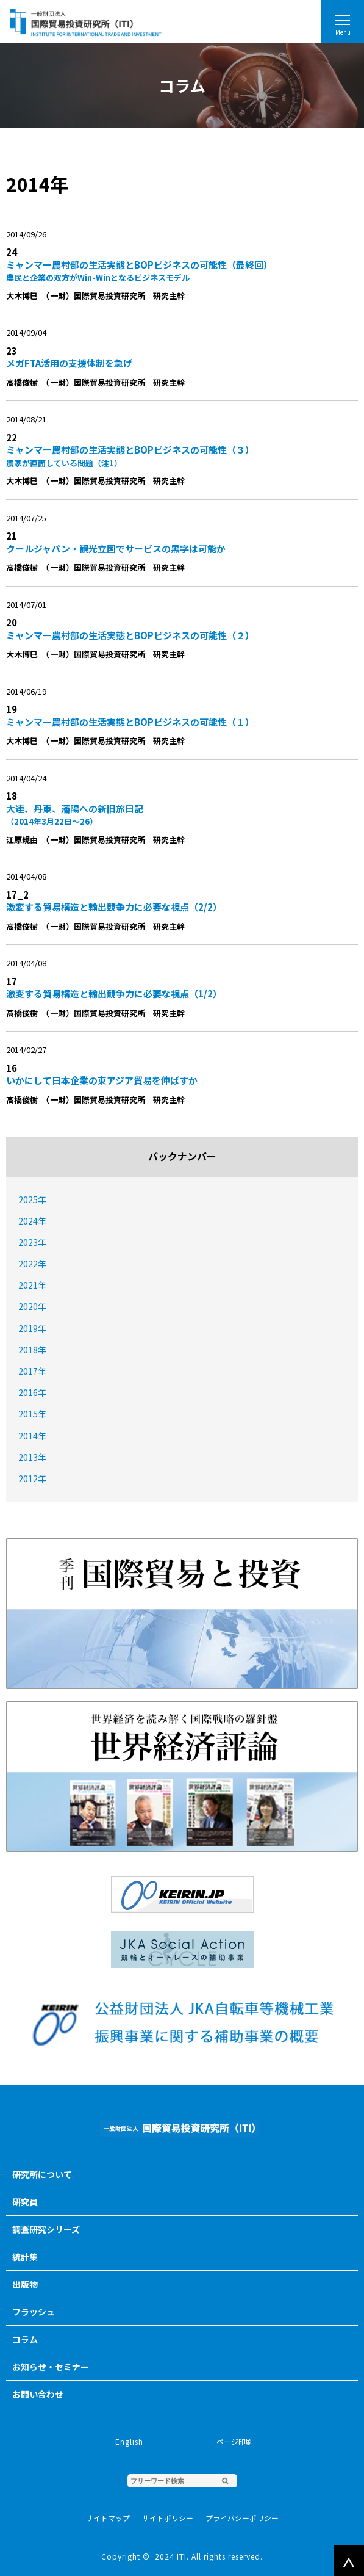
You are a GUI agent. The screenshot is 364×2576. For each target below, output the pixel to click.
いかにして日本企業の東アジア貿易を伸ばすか (102, 1080)
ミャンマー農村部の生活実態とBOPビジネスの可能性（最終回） (176, 271)
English (129, 2441)
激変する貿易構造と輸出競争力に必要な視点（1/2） (114, 993)
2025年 (32, 1199)
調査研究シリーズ (46, 2229)
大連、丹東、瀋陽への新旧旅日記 (176, 815)
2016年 (32, 1392)
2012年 (32, 1478)
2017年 (32, 1371)
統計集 (25, 2257)
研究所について (42, 2174)
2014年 (32, 1436)
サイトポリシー (167, 2518)
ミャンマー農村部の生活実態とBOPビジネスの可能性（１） (130, 721)
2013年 (32, 1457)
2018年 (32, 1350)
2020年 (32, 1306)
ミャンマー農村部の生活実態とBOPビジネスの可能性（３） (176, 456)
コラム (25, 2339)
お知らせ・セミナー (50, 2367)
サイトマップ (108, 2518)
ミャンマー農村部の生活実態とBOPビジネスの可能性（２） (130, 635)
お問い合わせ (37, 2394)
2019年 (32, 1328)
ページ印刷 (234, 2441)
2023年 (32, 1242)
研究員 (25, 2202)
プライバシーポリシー (242, 2518)
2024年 (32, 1221)
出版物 (25, 2284)
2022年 (32, 1263)
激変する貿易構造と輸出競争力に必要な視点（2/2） (114, 906)
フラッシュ (33, 2312)
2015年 (32, 1414)
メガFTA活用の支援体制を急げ (69, 362)
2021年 (32, 1285)
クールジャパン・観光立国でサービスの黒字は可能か (116, 548)
